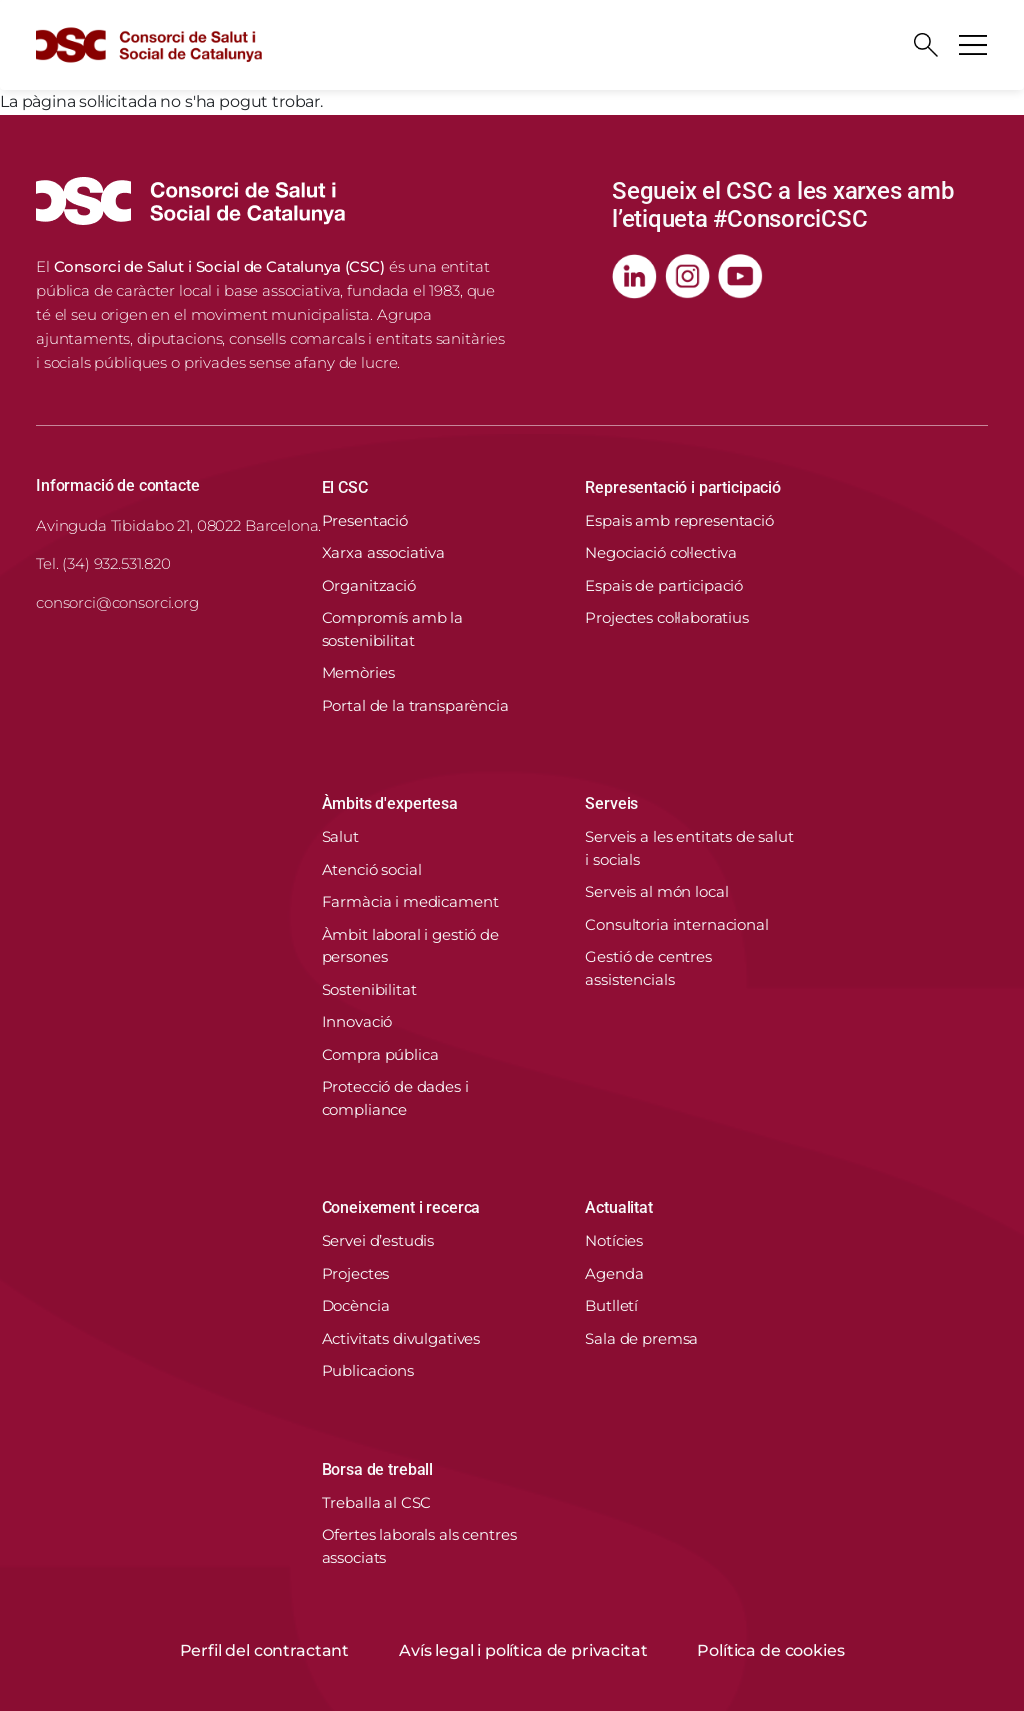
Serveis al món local (656, 891)
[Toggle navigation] (973, 45)
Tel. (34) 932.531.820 (103, 563)
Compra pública (380, 1054)
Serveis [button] (611, 803)
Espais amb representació (679, 520)
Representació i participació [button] (683, 487)
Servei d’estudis (378, 1240)
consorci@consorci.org (117, 602)
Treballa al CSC (377, 1502)
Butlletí (611, 1305)
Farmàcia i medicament (410, 901)
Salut (340, 836)
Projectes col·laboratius (666, 617)
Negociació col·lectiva (661, 552)
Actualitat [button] (618, 1207)
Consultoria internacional (676, 924)
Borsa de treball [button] (377, 1469)
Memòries (358, 672)
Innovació (357, 1021)
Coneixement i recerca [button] (401, 1207)
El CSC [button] (345, 487)
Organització (369, 585)
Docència (356, 1305)
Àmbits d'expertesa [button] (390, 803)
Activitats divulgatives (401, 1338)
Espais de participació (664, 585)
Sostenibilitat (369, 989)
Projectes (356, 1273)
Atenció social (372, 869)
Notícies (614, 1240)
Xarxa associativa (383, 552)
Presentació (365, 520)
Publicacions (368, 1370)
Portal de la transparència (415, 705)
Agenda (614, 1273)
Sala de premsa (641, 1338)
